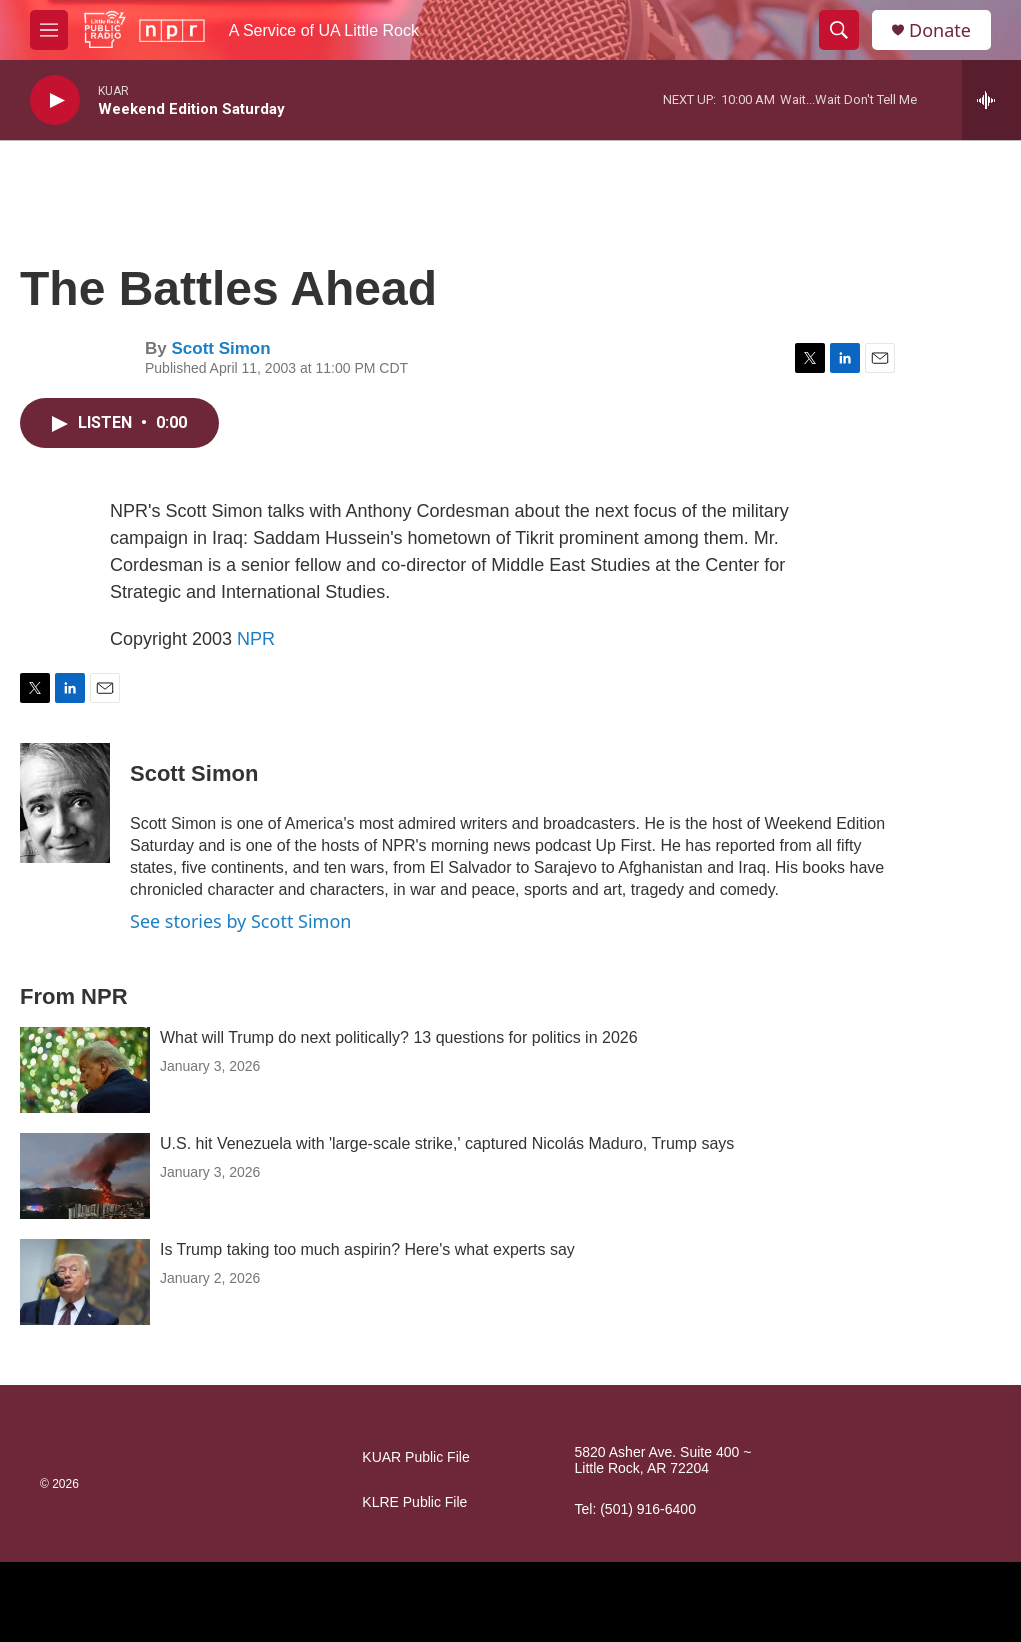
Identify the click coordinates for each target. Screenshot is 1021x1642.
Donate (940, 30)
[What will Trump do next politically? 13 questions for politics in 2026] (85, 1070)
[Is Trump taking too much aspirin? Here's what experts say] (85, 1282)
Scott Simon (220, 348)
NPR (256, 639)
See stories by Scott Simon (240, 921)
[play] (55, 100)
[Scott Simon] (65, 803)
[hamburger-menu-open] (49, 30)
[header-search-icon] (839, 30)
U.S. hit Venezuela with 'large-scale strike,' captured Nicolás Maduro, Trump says (447, 1143)
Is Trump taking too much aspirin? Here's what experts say (367, 1249)
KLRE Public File (414, 1502)
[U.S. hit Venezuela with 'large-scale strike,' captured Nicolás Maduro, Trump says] (85, 1176)
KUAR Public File (415, 1457)
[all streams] (991, 100)
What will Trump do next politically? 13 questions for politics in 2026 (399, 1037)
